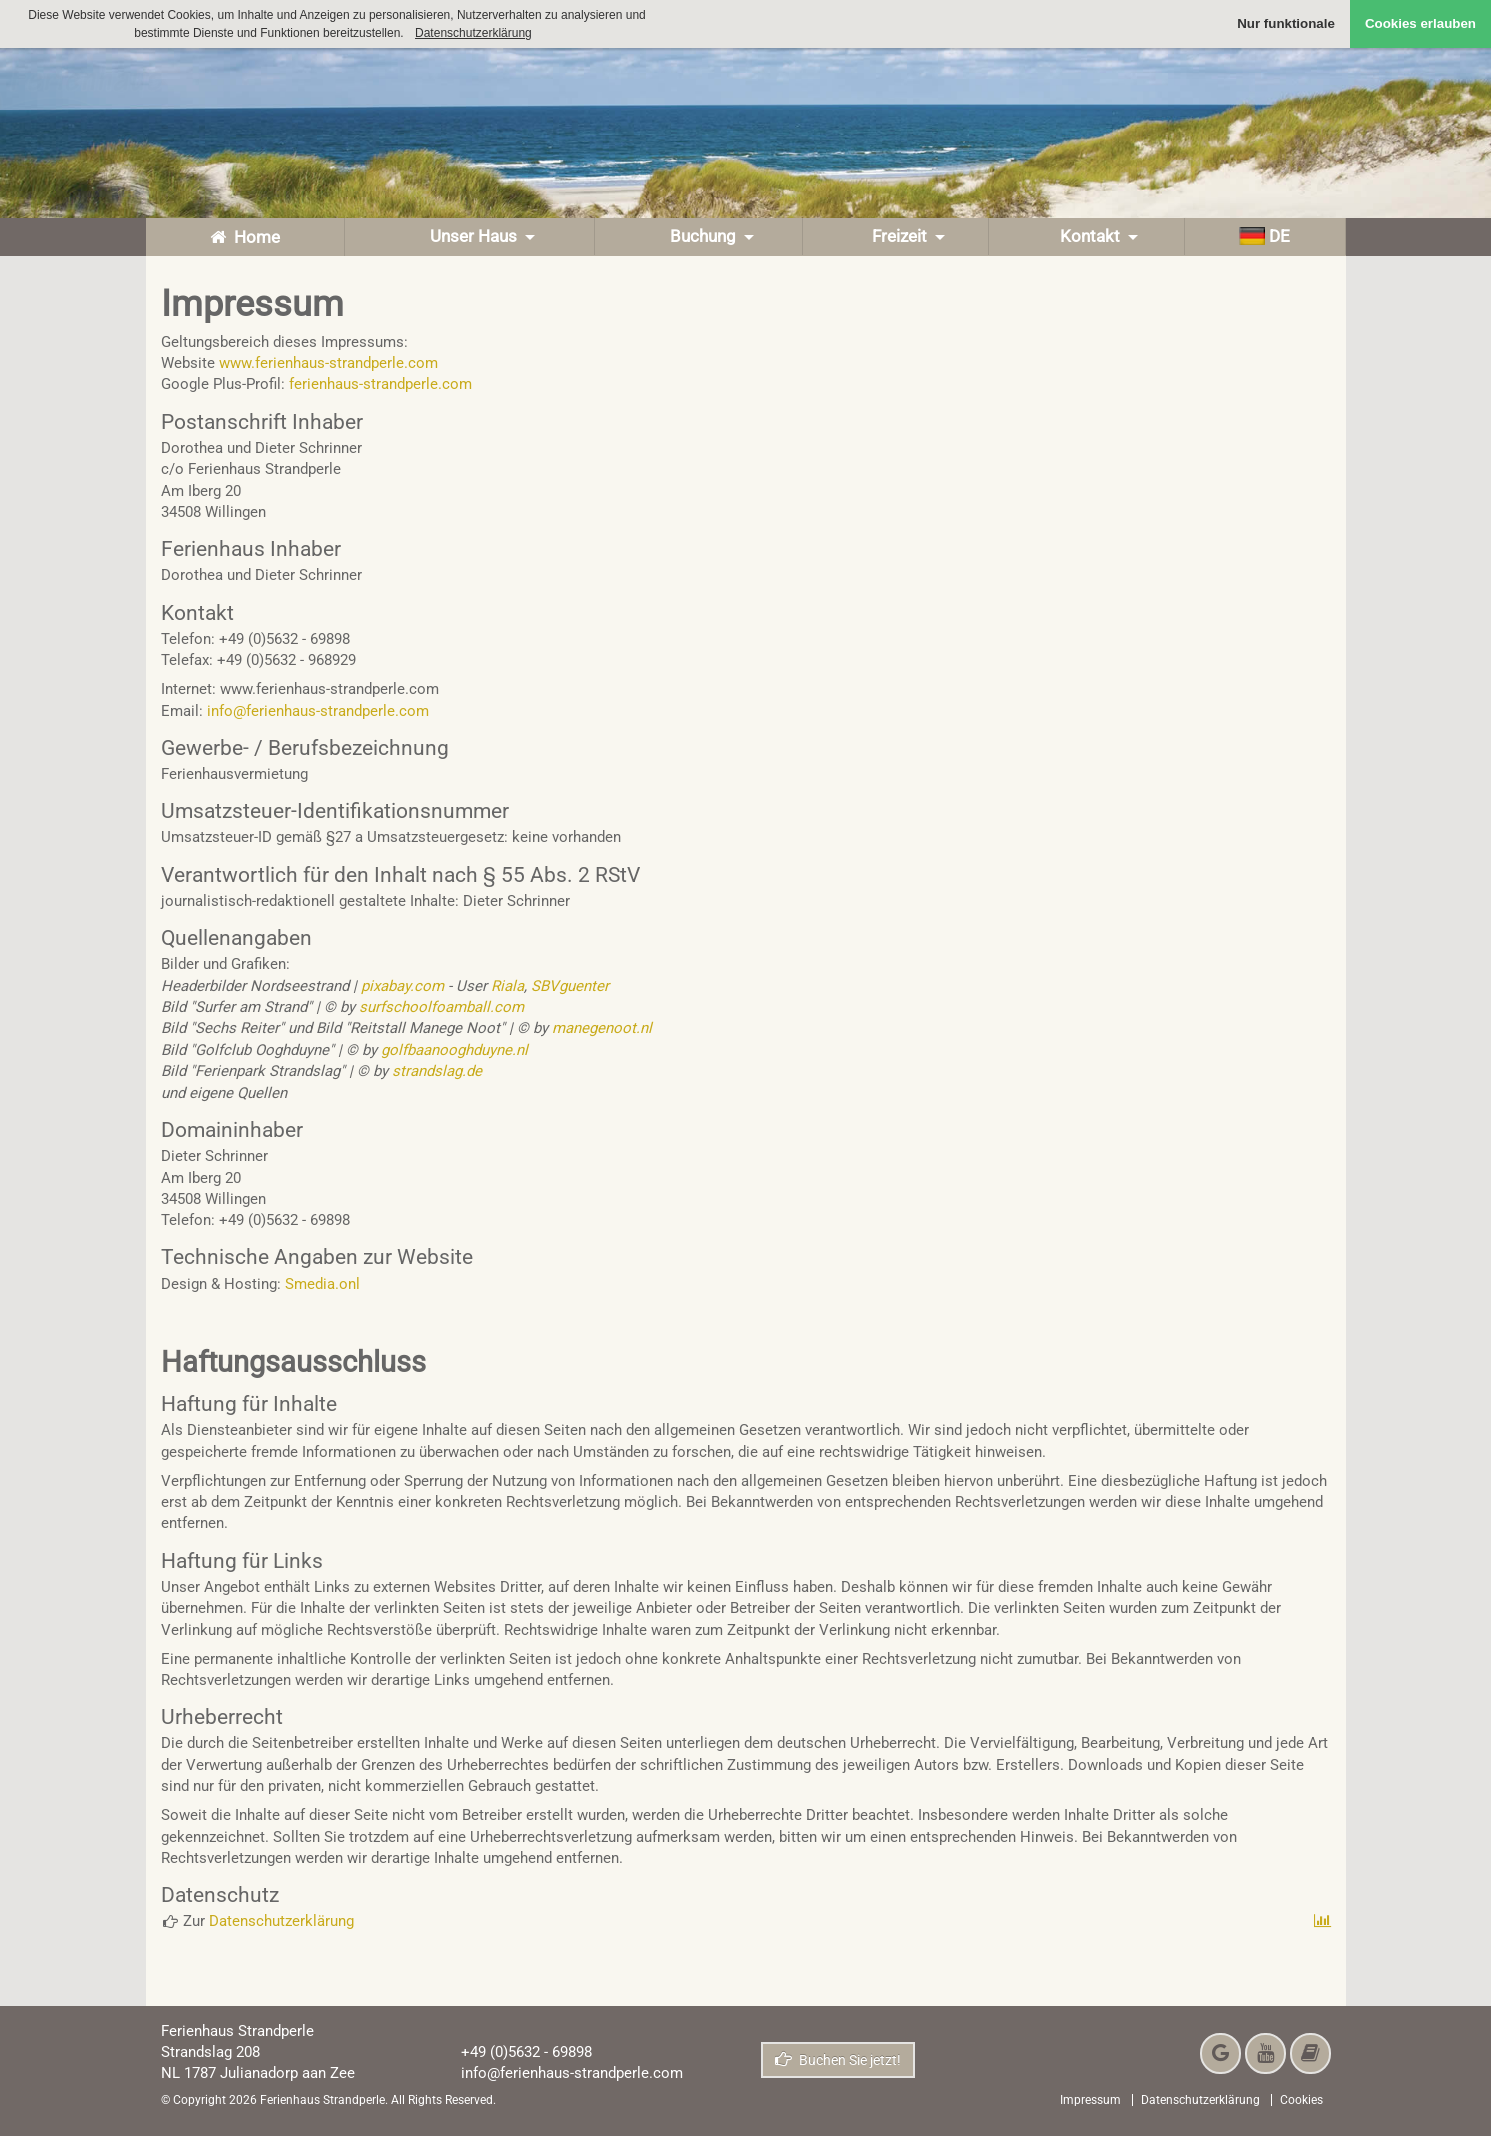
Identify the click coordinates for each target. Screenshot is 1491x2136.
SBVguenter (570, 986)
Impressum (1090, 2100)
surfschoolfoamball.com (441, 1007)
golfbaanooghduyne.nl (452, 1050)
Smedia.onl (322, 1284)
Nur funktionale (1286, 23)
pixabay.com (402, 986)
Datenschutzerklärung (281, 1921)
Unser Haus (469, 236)
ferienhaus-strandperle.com (380, 384)
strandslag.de (437, 1071)
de (1264, 236)
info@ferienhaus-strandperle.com (318, 711)
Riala (507, 986)
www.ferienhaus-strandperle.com (328, 363)
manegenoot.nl (602, 1028)
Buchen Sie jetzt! (838, 2059)
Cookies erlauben (1420, 23)
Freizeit (895, 236)
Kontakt (1086, 236)
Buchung (699, 236)
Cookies (1301, 2100)
